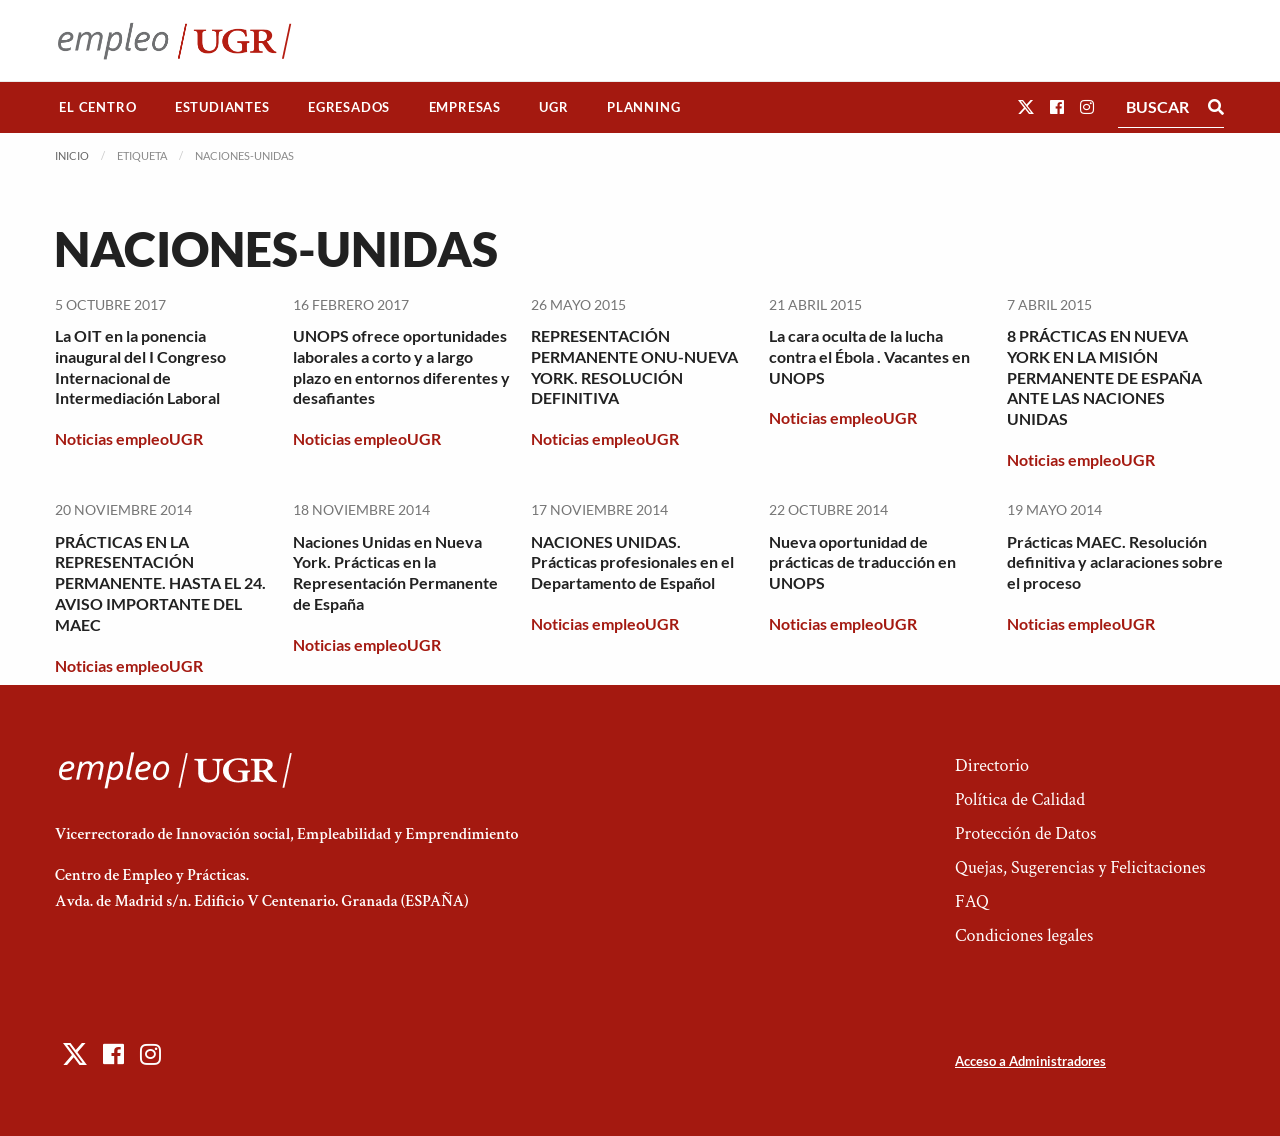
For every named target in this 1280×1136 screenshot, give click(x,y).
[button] (1026, 106)
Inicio (72, 155)
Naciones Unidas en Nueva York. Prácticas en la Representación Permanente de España (395, 572)
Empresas (465, 107)
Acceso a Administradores (1030, 1061)
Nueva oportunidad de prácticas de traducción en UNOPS (862, 562)
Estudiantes (222, 107)
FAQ (972, 901)
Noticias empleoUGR (129, 438)
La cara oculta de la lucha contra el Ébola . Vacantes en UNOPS (869, 356)
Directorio (992, 765)
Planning (643, 107)
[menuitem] (98, 107)
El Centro (97, 107)
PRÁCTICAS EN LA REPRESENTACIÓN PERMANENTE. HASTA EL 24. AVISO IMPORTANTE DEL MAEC (160, 583)
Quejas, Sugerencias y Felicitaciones (1080, 867)
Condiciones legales (1024, 935)
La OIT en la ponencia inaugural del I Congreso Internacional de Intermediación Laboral (140, 366)
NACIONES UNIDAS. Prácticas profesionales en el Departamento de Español (632, 562)
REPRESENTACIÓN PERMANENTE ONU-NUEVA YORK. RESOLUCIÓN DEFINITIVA (634, 366)
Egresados (349, 107)
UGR (553, 107)
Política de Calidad (1020, 799)
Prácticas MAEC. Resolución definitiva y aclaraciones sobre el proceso (1115, 562)
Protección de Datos (1025, 833)
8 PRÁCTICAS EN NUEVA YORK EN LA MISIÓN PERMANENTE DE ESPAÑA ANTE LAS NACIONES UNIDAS (1104, 377)
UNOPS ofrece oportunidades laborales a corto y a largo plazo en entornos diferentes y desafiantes (401, 366)
